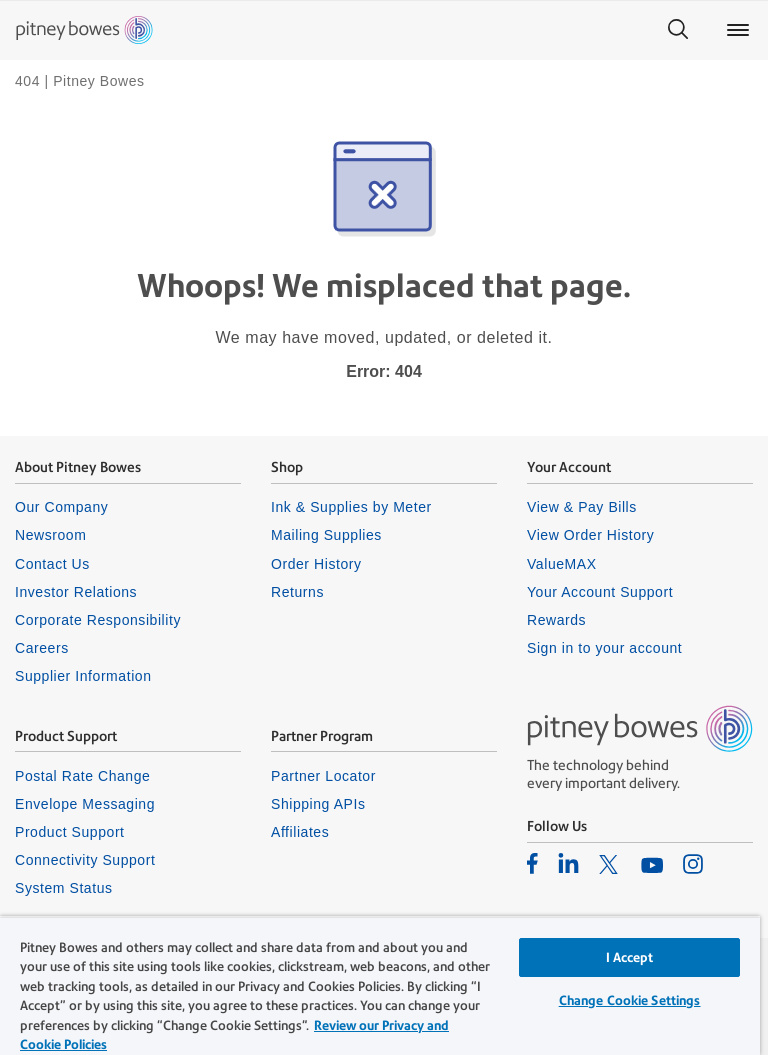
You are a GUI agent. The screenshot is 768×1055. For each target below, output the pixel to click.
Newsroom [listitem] (50, 535)
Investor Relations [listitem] (76, 592)
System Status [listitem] (64, 888)
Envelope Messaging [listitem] (85, 804)
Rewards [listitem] (556, 620)
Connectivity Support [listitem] (85, 860)
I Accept (630, 957)
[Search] (678, 30)
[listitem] (532, 863)
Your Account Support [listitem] (600, 592)
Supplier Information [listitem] (83, 676)
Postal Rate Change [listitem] (82, 776)
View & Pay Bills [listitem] (582, 507)
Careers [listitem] (42, 648)
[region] (380, 985)
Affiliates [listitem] (300, 832)
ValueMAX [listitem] (562, 564)
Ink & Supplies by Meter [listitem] (351, 507)
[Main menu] (738, 30)
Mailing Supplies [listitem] (326, 535)
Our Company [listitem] (61, 507)
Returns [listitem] (297, 592)
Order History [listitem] (316, 564)
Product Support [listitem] (70, 832)
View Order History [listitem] (590, 535)
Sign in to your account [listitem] (604, 648)
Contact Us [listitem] (52, 564)
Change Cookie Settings (630, 1000)
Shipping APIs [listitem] (318, 804)
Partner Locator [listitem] (323, 776)
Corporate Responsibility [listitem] (98, 620)
